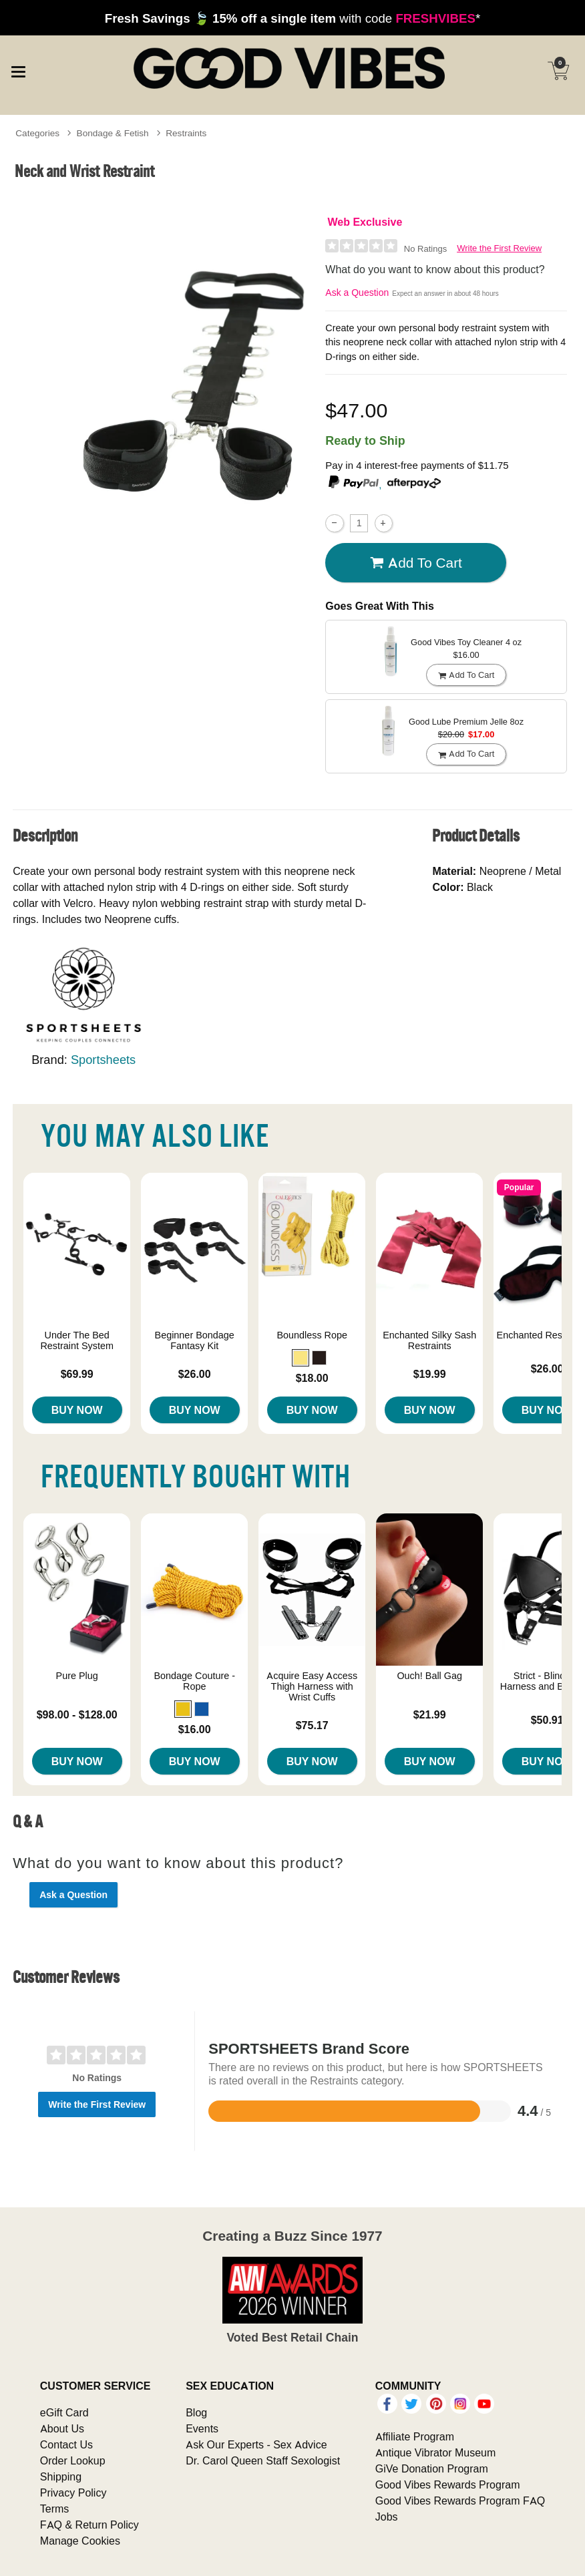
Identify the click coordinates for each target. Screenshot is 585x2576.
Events (202, 2428)
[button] (300, 1357)
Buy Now (77, 1410)
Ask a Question (357, 292)
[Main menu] (18, 69)
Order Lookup (73, 2460)
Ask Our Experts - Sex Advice (256, 2444)
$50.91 (547, 1719)
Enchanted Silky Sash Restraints (429, 1340)
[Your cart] (558, 70)
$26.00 (194, 1374)
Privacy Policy (73, 2492)
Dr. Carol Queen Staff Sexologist (263, 2460)
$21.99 (429, 1714)
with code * (292, 18)
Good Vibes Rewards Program (447, 2484)
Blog (196, 2412)
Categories (37, 133)
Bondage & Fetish (113, 133)
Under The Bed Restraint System (77, 1340)
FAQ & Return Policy (89, 2524)
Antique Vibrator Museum (435, 2452)
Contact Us (66, 2444)
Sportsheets (103, 1059)
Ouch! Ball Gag (429, 1676)
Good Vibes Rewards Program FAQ (460, 2500)
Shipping (60, 2476)
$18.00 (312, 1378)
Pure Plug (77, 1676)
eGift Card (64, 2412)
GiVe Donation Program (431, 2468)
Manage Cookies (80, 2540)
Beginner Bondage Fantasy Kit (194, 1340)
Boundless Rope (311, 1335)
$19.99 (429, 1374)
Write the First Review (499, 248)
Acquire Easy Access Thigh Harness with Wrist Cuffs (311, 1686)
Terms (54, 2508)
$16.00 (194, 1729)
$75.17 (312, 1725)
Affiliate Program (414, 2436)
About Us (62, 2428)
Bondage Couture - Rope (194, 1681)
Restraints (186, 133)
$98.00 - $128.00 (77, 1714)
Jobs (386, 2516)
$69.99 (77, 1374)
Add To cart (416, 563)
